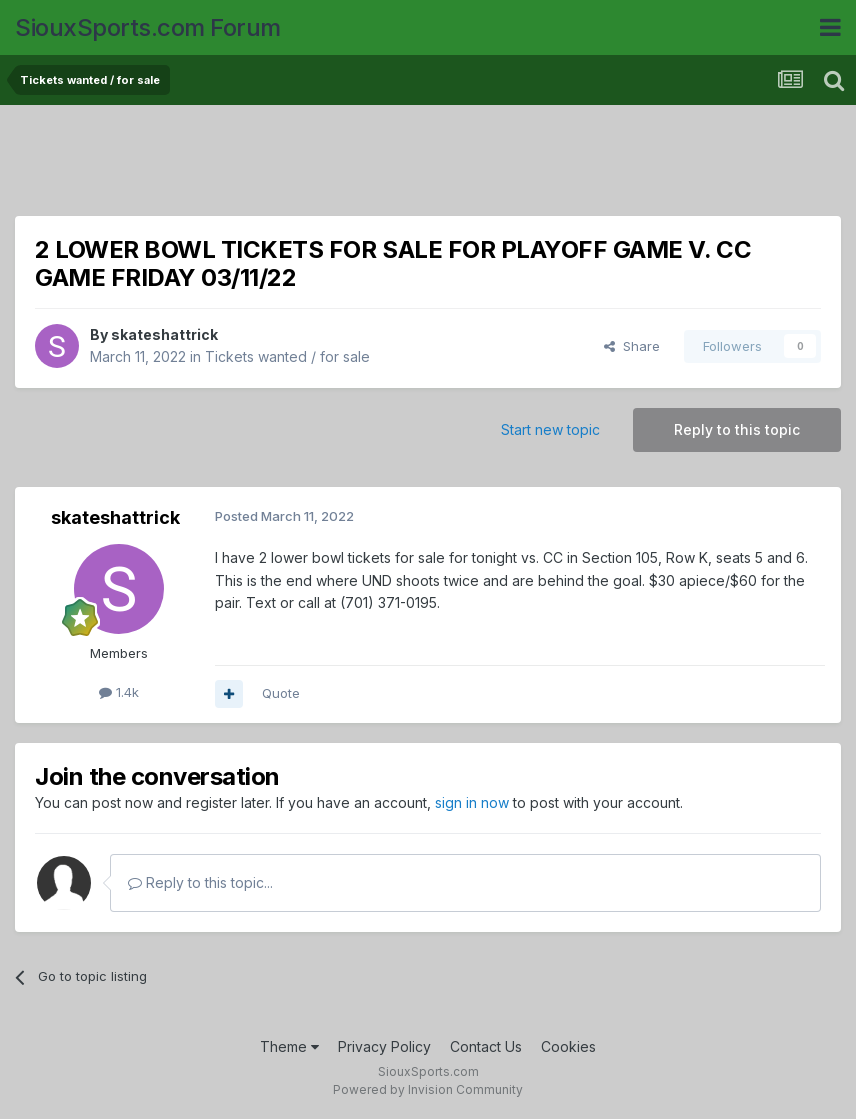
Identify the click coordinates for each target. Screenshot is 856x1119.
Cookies (568, 1046)
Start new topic (550, 429)
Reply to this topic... (200, 882)
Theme (289, 1046)
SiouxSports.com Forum (148, 27)
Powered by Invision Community (428, 1089)
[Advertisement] (428, 165)
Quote (281, 693)
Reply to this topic (737, 429)
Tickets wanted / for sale (287, 356)
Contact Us (486, 1046)
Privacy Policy (384, 1046)
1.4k (119, 692)
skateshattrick (164, 334)
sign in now (472, 802)
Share (632, 346)
